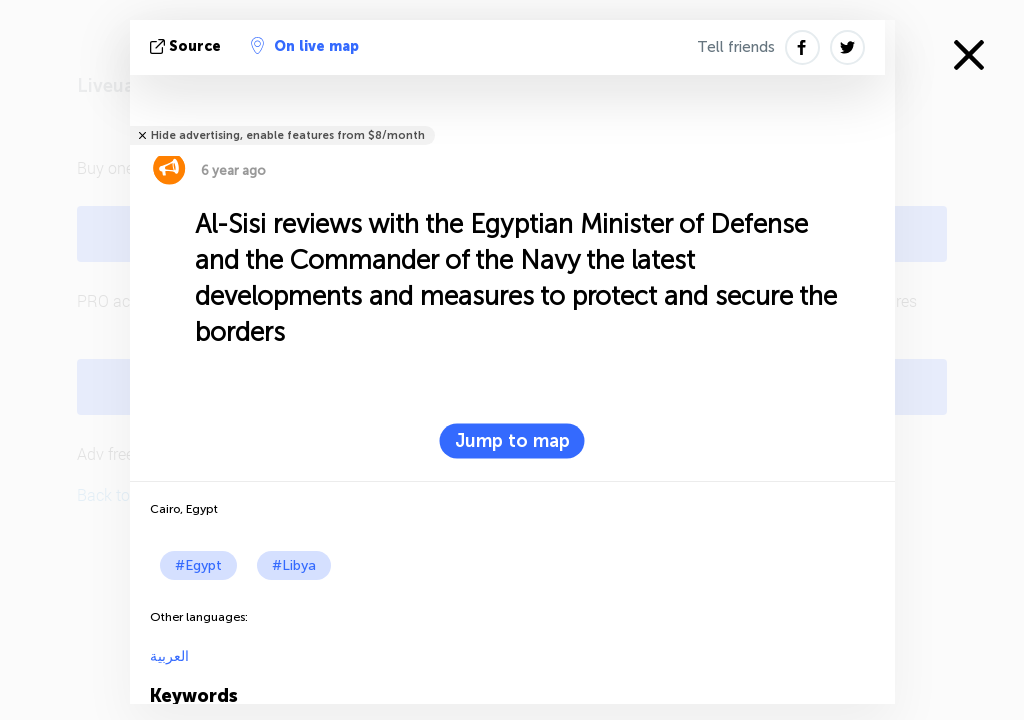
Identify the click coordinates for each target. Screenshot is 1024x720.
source (187, 46)
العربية (169, 656)
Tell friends (736, 47)
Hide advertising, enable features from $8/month (288, 135)
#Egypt (198, 565)
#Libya (294, 565)
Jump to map (512, 441)
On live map (305, 46)
